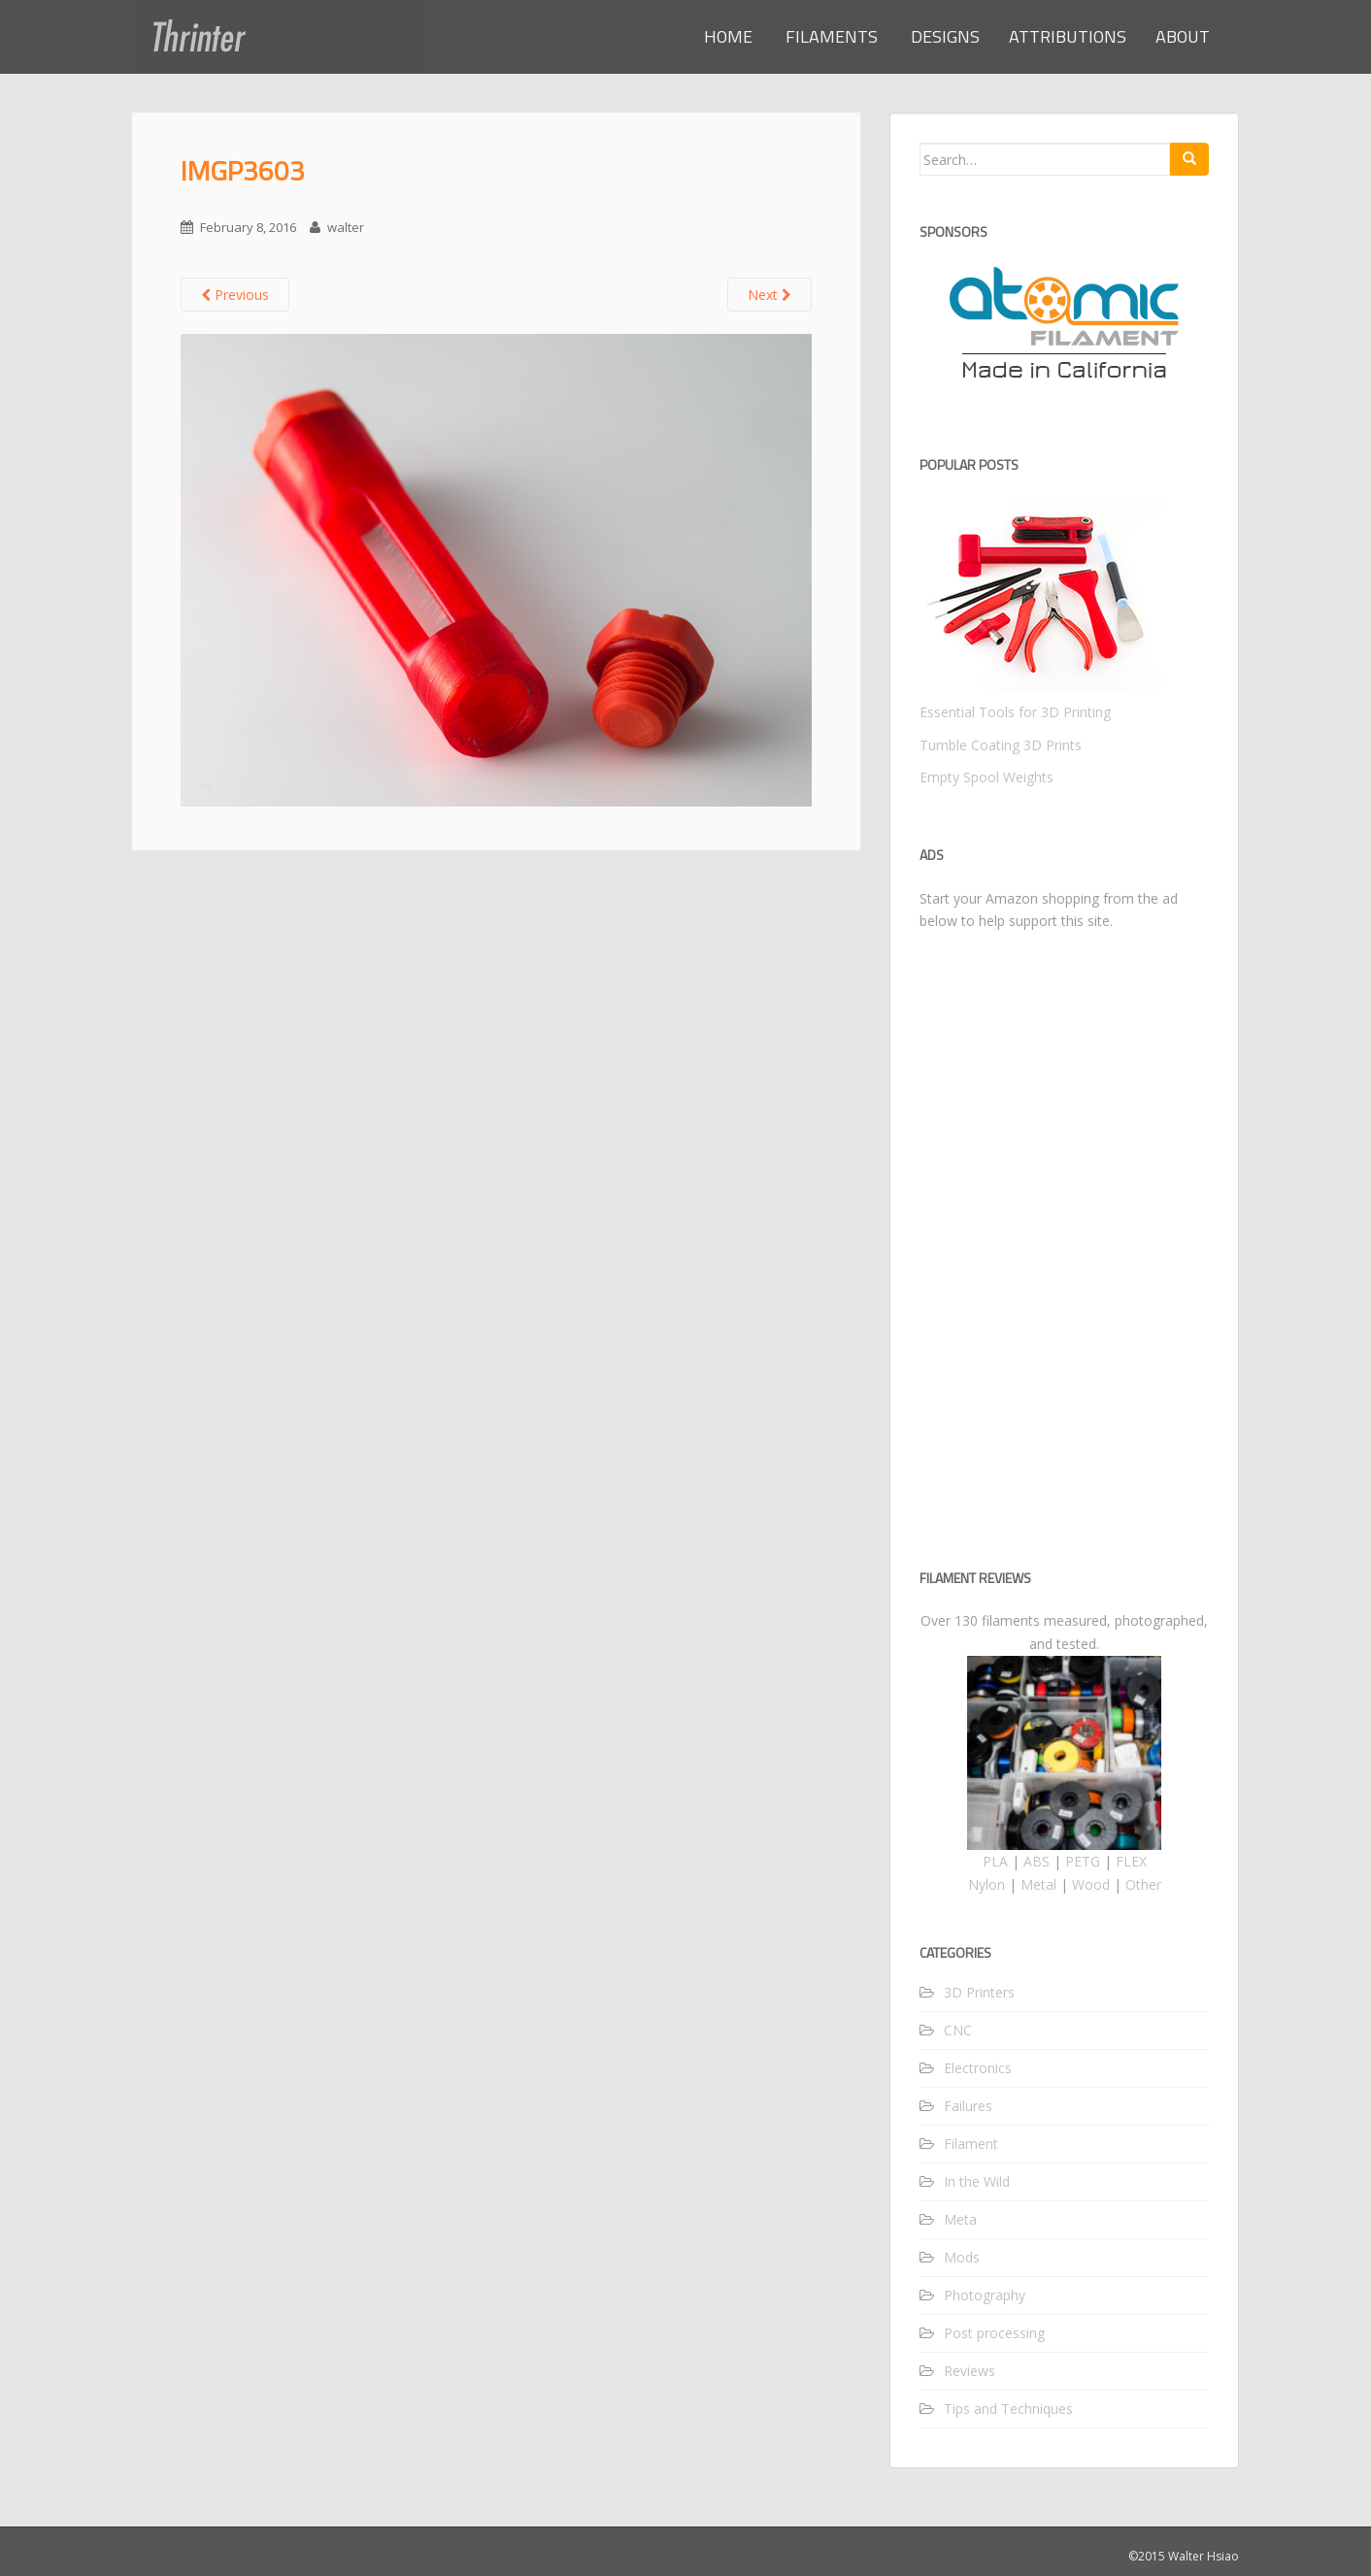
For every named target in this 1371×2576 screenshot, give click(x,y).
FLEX (1131, 1861)
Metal (1038, 1884)
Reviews (969, 2370)
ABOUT (1182, 36)
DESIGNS (943, 36)
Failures (968, 2106)
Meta (960, 2219)
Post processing (994, 2333)
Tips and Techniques (1008, 2408)
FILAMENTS (830, 36)
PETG (1082, 1861)
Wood (1091, 1884)
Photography (984, 2295)
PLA (995, 1861)
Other (1143, 1884)
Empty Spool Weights (986, 777)
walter (345, 227)
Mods (962, 2257)
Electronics (978, 2068)
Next (769, 294)
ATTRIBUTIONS (1067, 36)
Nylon (986, 1884)
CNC (958, 2030)
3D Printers (979, 1992)
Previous (235, 294)
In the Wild (977, 2181)
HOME (728, 36)
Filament (971, 2143)
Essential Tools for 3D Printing (1015, 712)
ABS (1036, 1861)
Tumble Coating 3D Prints (1001, 745)
